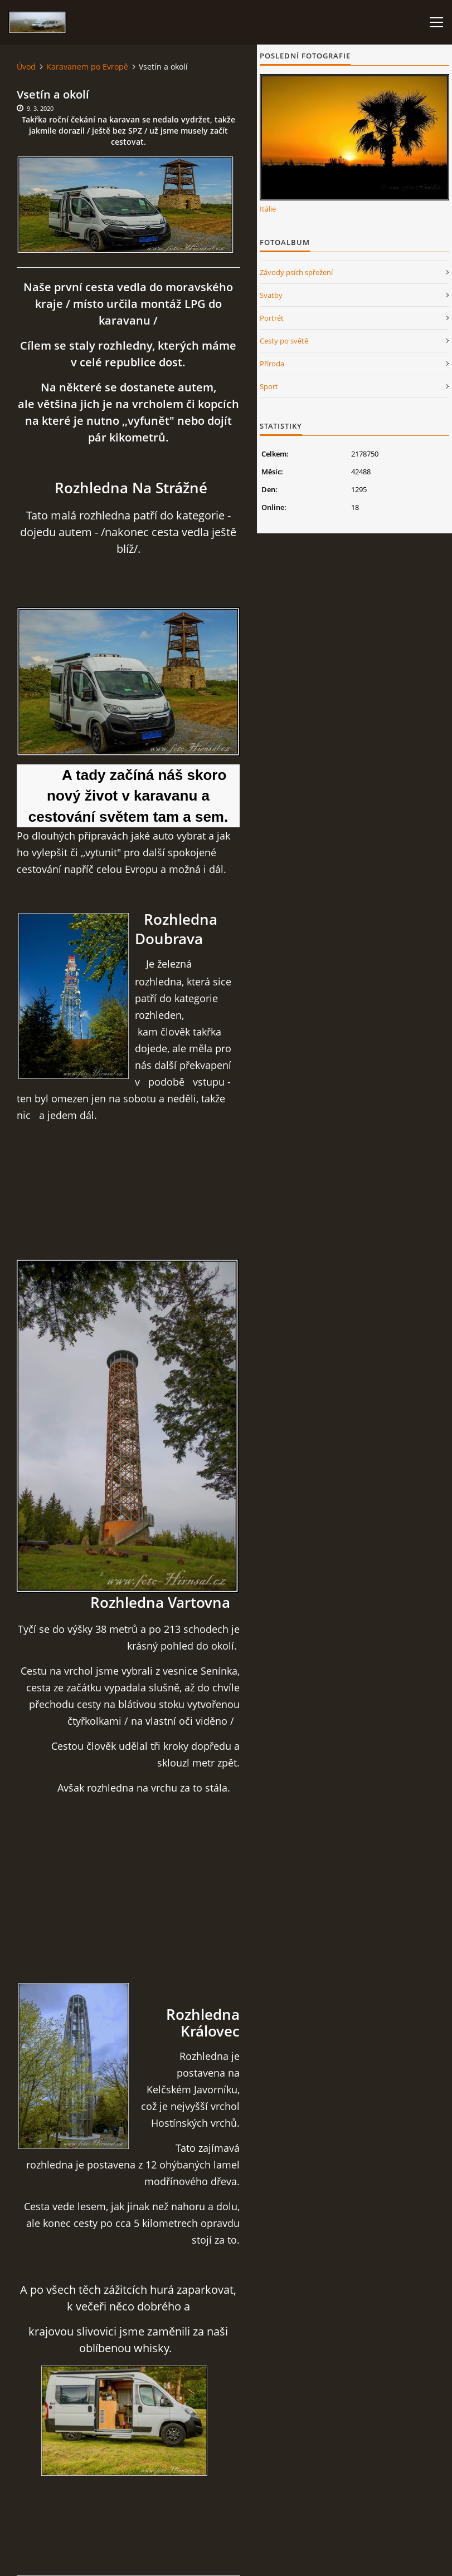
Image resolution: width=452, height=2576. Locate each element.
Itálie (268, 209)
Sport (269, 386)
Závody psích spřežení (296, 272)
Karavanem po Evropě (87, 66)
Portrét (272, 318)
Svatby (271, 295)
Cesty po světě (284, 341)
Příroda (272, 364)
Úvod (26, 66)
